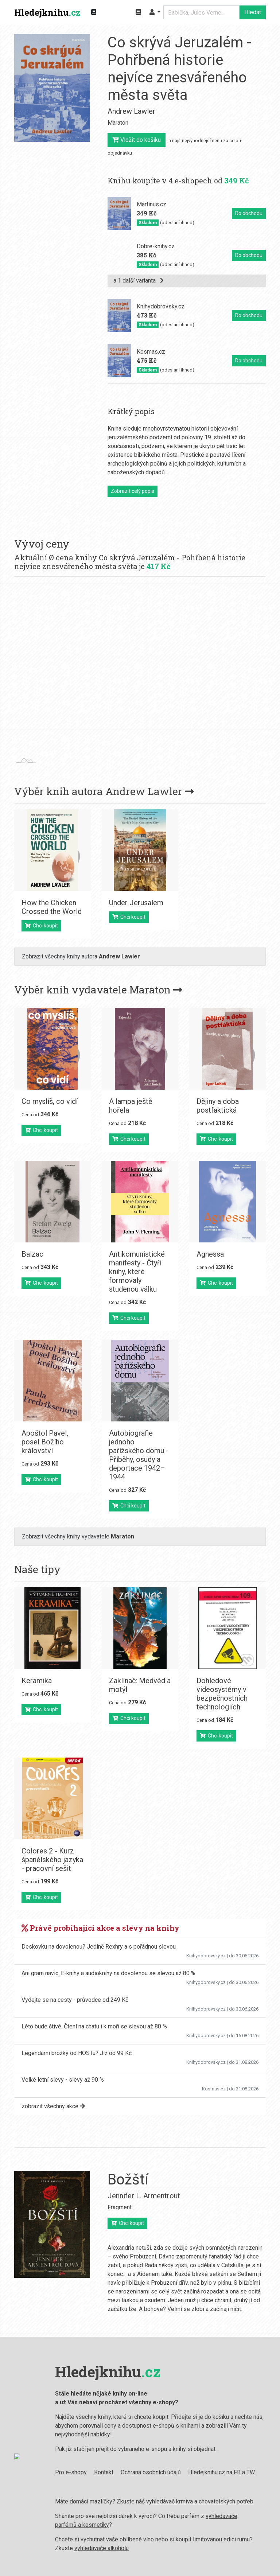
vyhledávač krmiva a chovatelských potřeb (194, 2501)
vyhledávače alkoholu (96, 2548)
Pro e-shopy (65, 2472)
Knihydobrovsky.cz (206, 1955)
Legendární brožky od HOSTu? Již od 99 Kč (77, 2053)
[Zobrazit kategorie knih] (93, 12)
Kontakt (98, 2472)
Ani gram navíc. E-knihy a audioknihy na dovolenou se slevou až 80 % (108, 1973)
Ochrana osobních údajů (145, 2472)
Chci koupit (41, 926)
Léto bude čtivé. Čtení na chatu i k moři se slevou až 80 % (94, 2026)
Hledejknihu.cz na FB (208, 2472)
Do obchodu (248, 213)
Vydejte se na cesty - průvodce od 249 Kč (75, 1999)
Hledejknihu (47, 12)
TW (245, 2472)
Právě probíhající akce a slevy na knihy (100, 1928)
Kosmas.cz (214, 2088)
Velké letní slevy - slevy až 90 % (63, 2079)
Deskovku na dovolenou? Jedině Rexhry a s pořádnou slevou (99, 1946)
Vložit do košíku (136, 139)
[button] (155, 12)
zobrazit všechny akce (53, 2106)
